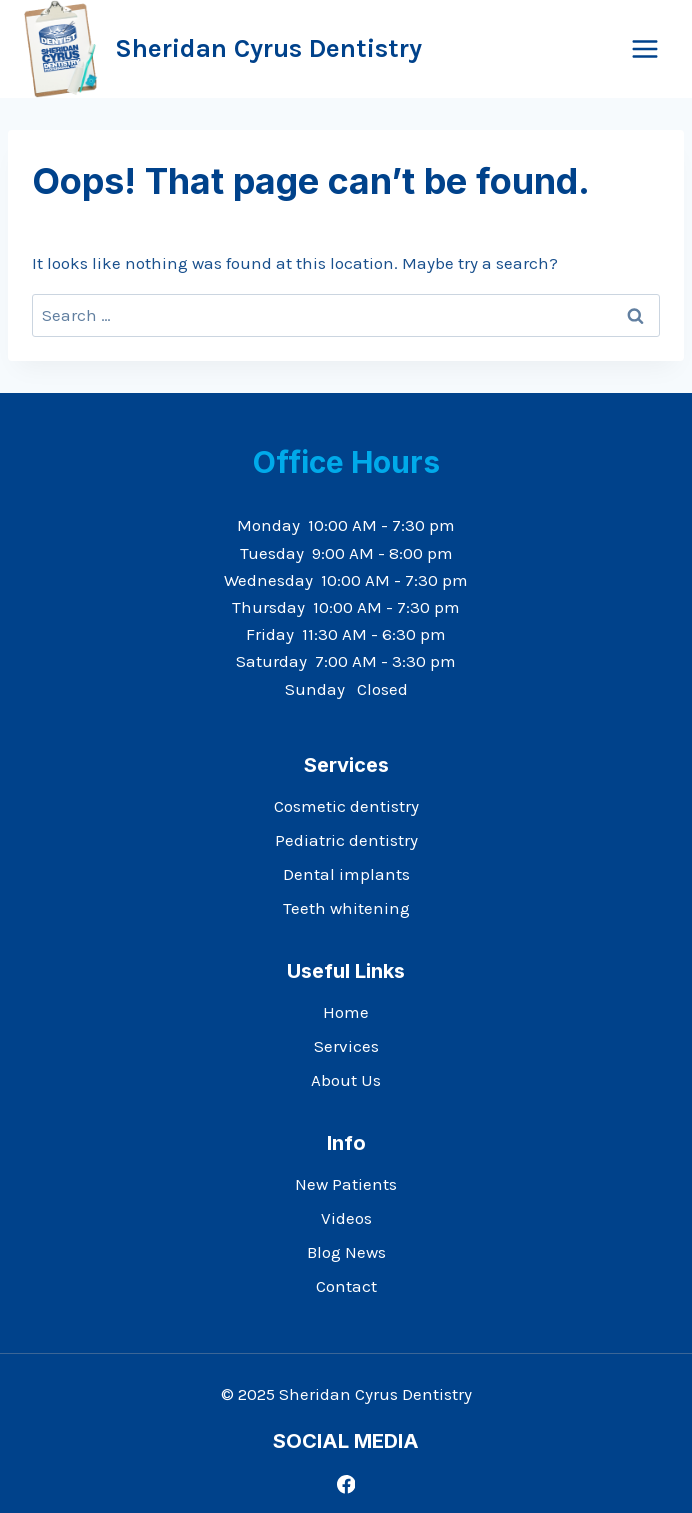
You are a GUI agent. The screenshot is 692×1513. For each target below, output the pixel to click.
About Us (346, 1080)
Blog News (346, 1252)
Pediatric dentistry (346, 840)
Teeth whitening (346, 908)
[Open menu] (644, 48)
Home (346, 1012)
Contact (346, 1286)
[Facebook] (345, 1484)
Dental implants (346, 874)
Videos (346, 1218)
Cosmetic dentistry (346, 806)
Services (346, 1046)
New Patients (346, 1184)
